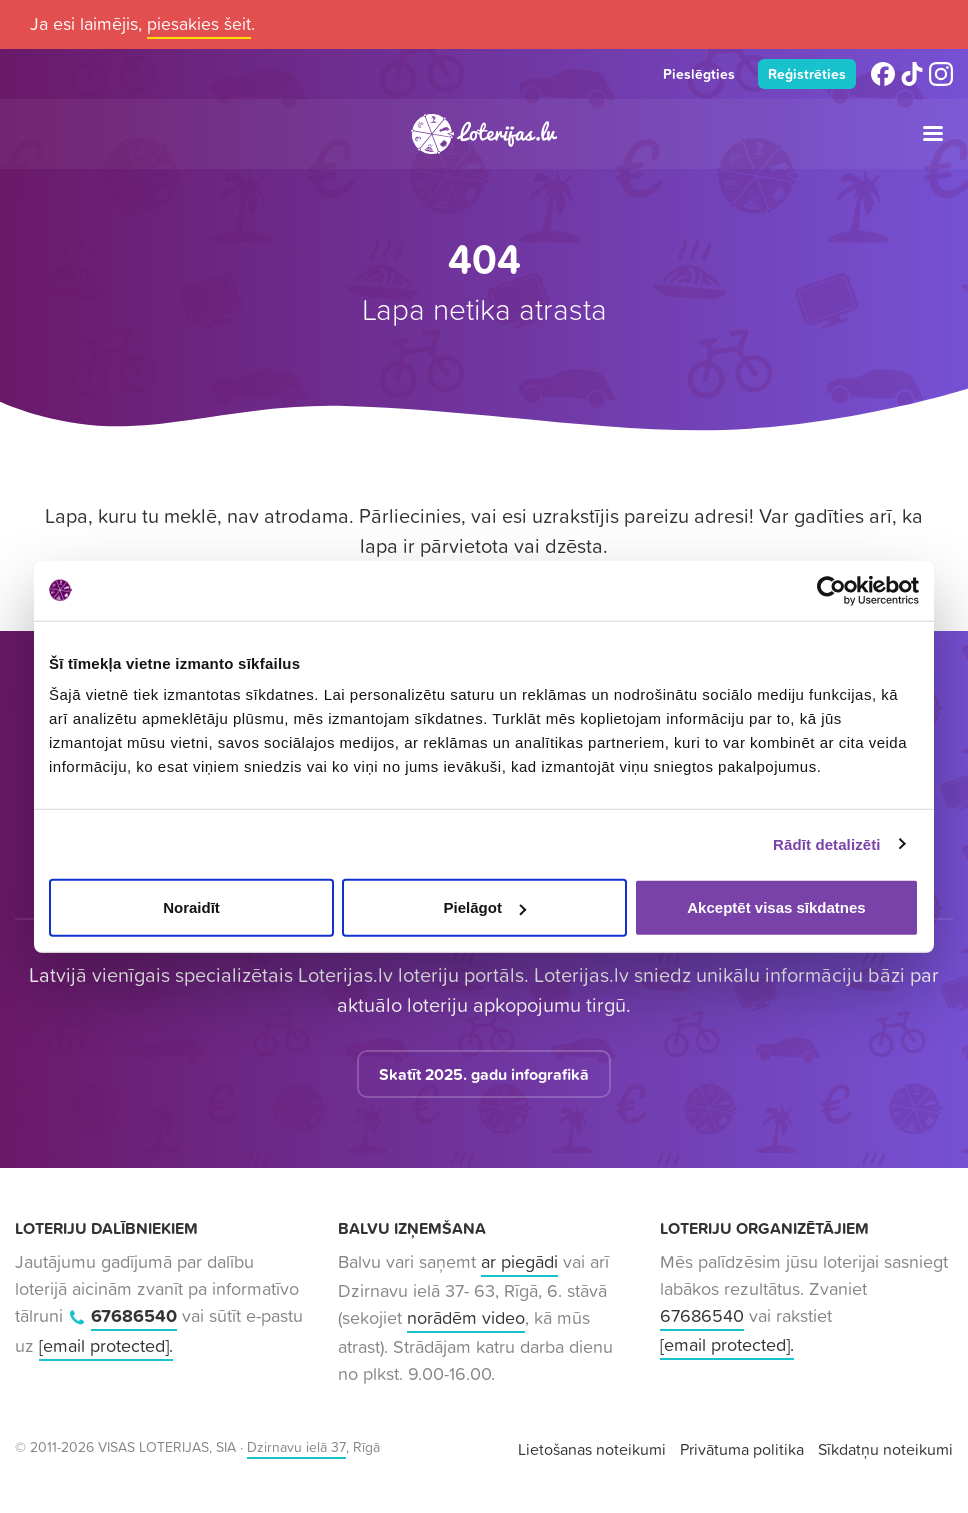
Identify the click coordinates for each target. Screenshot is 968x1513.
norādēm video (466, 1319)
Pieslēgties (694, 75)
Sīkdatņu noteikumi (885, 1451)
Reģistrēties (806, 75)
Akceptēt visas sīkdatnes (776, 907)
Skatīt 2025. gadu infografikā (484, 1076)
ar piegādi (519, 1263)
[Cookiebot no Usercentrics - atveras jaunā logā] (831, 590)
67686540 (134, 1317)
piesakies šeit (199, 23)
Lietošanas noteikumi (592, 1451)
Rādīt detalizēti (826, 843)
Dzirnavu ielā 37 (296, 1449)
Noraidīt (191, 907)
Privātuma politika (742, 1451)
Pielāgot (485, 907)
